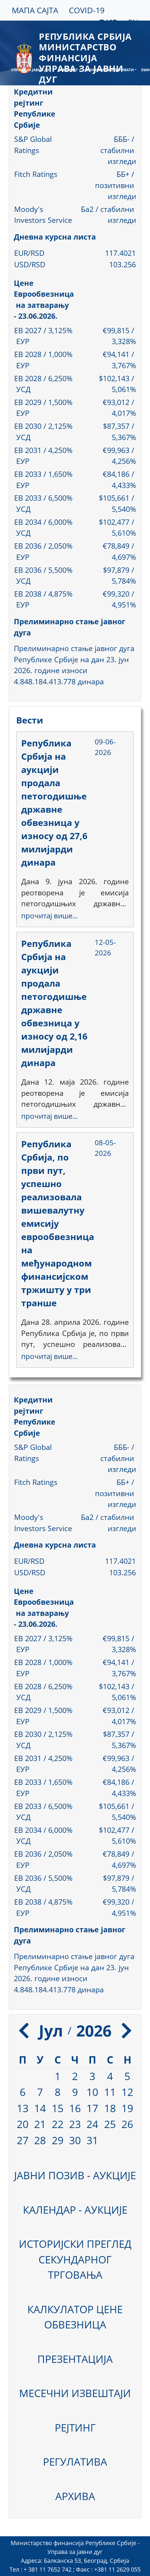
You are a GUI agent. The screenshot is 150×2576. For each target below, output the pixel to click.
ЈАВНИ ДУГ (68, 69)
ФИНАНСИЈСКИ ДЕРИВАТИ (110, 69)
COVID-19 (86, 10)
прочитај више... (49, 915)
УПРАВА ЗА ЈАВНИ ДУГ (31, 69)
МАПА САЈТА (35, 10)
